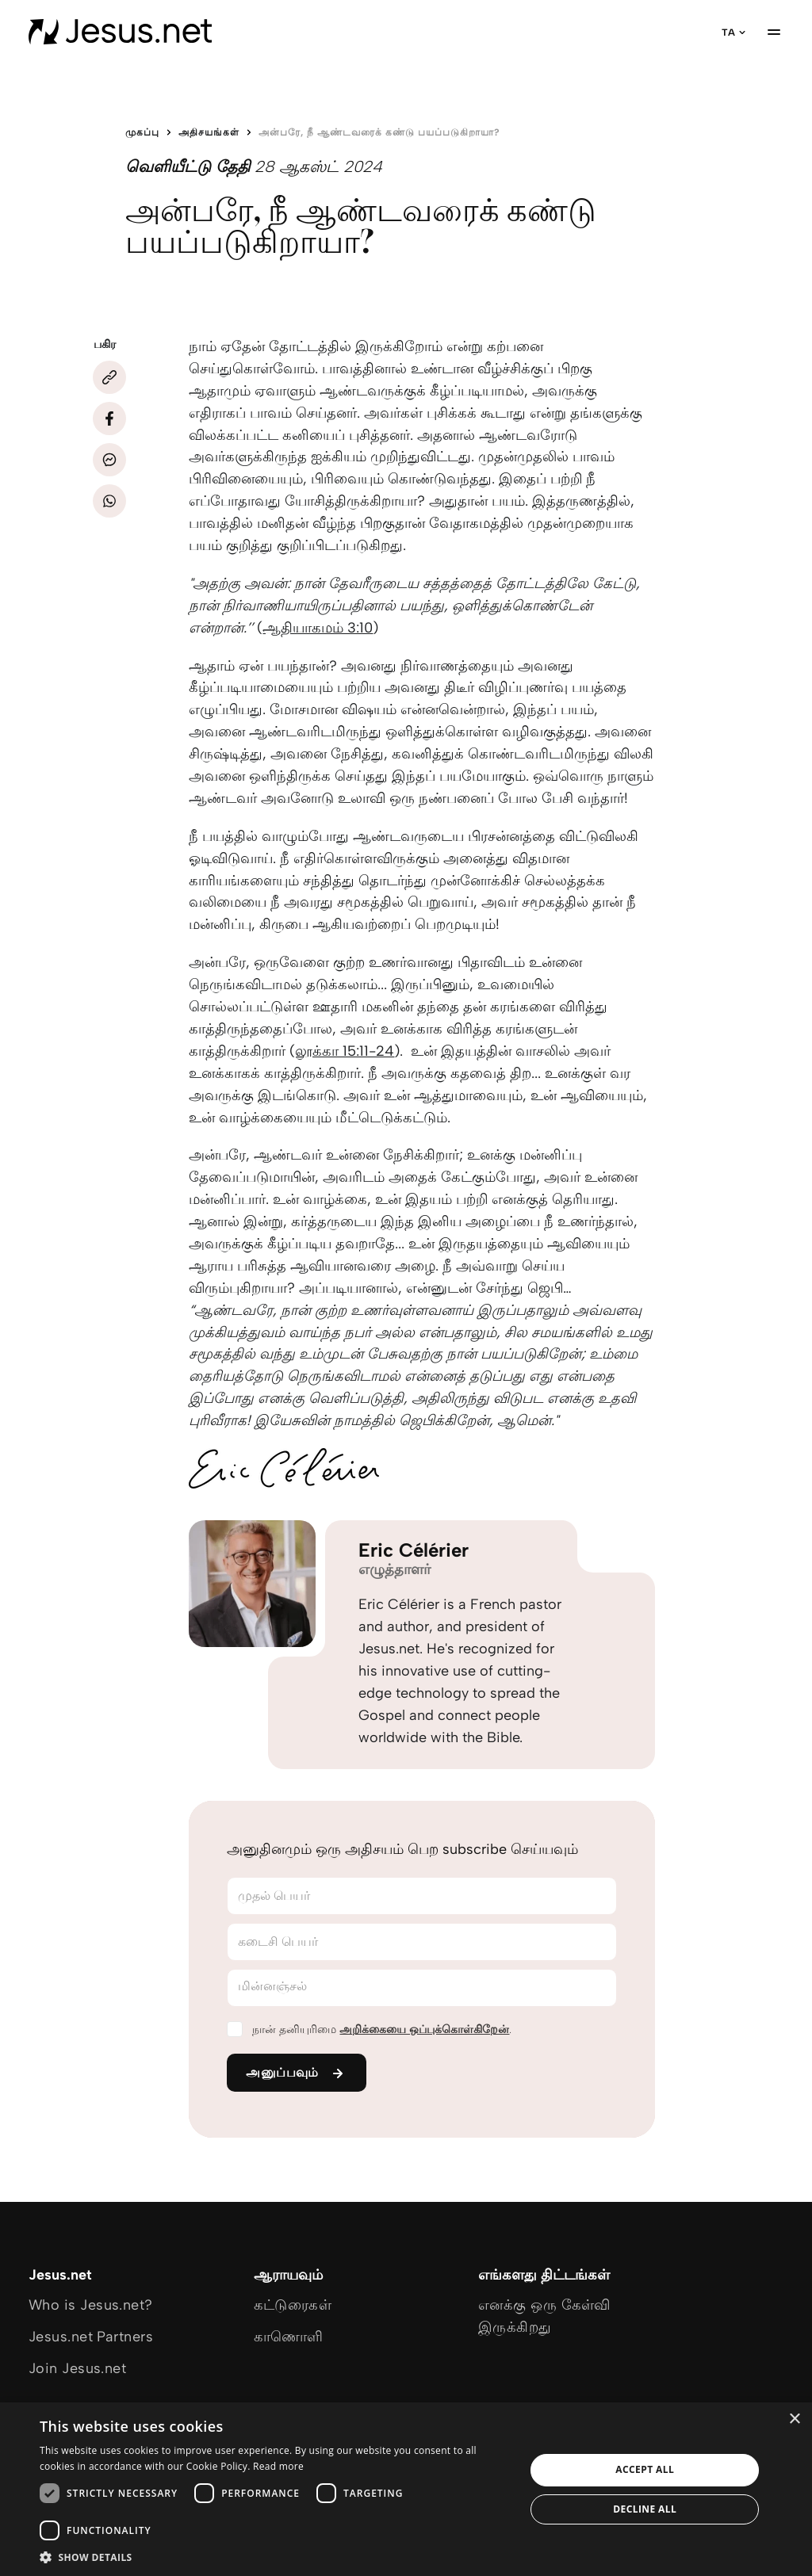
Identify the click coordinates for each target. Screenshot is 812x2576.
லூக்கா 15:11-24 (344, 1051)
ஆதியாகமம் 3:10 (317, 627)
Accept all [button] (644, 2469)
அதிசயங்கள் (208, 132)
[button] (275, 2556)
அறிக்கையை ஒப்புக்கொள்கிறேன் (424, 2029)
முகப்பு (142, 132)
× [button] (794, 2419)
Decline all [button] (644, 2509)
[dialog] (406, 2489)
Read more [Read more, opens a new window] (278, 2466)
